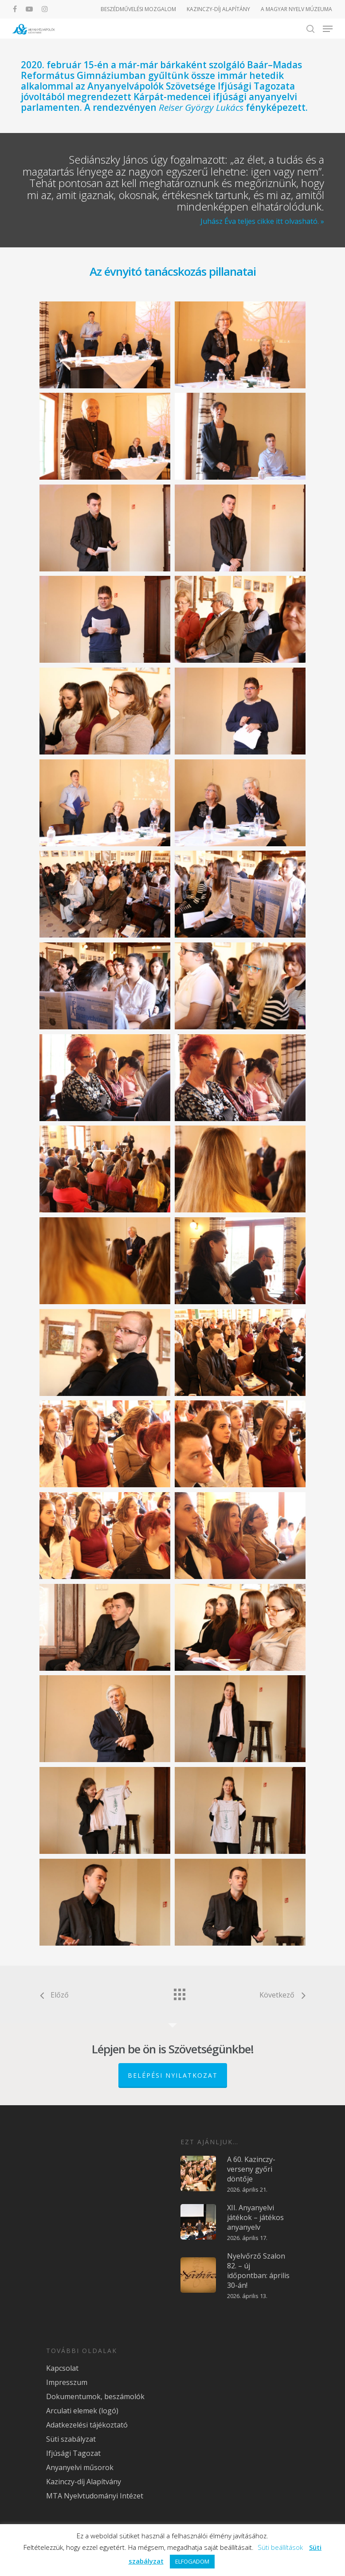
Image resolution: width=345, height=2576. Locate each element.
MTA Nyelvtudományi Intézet (94, 2496)
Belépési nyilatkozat (173, 2075)
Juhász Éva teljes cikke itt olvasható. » (262, 221)
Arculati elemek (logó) (82, 2411)
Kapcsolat (62, 2368)
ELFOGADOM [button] (192, 2561)
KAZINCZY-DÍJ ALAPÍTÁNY (218, 9)
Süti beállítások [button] (280, 2547)
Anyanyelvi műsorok (80, 2467)
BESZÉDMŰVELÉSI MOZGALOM (138, 9)
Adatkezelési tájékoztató (87, 2425)
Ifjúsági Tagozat (73, 2453)
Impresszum (66, 2382)
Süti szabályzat (71, 2439)
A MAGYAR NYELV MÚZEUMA (296, 9)
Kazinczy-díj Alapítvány (83, 2481)
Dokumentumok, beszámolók (95, 2396)
